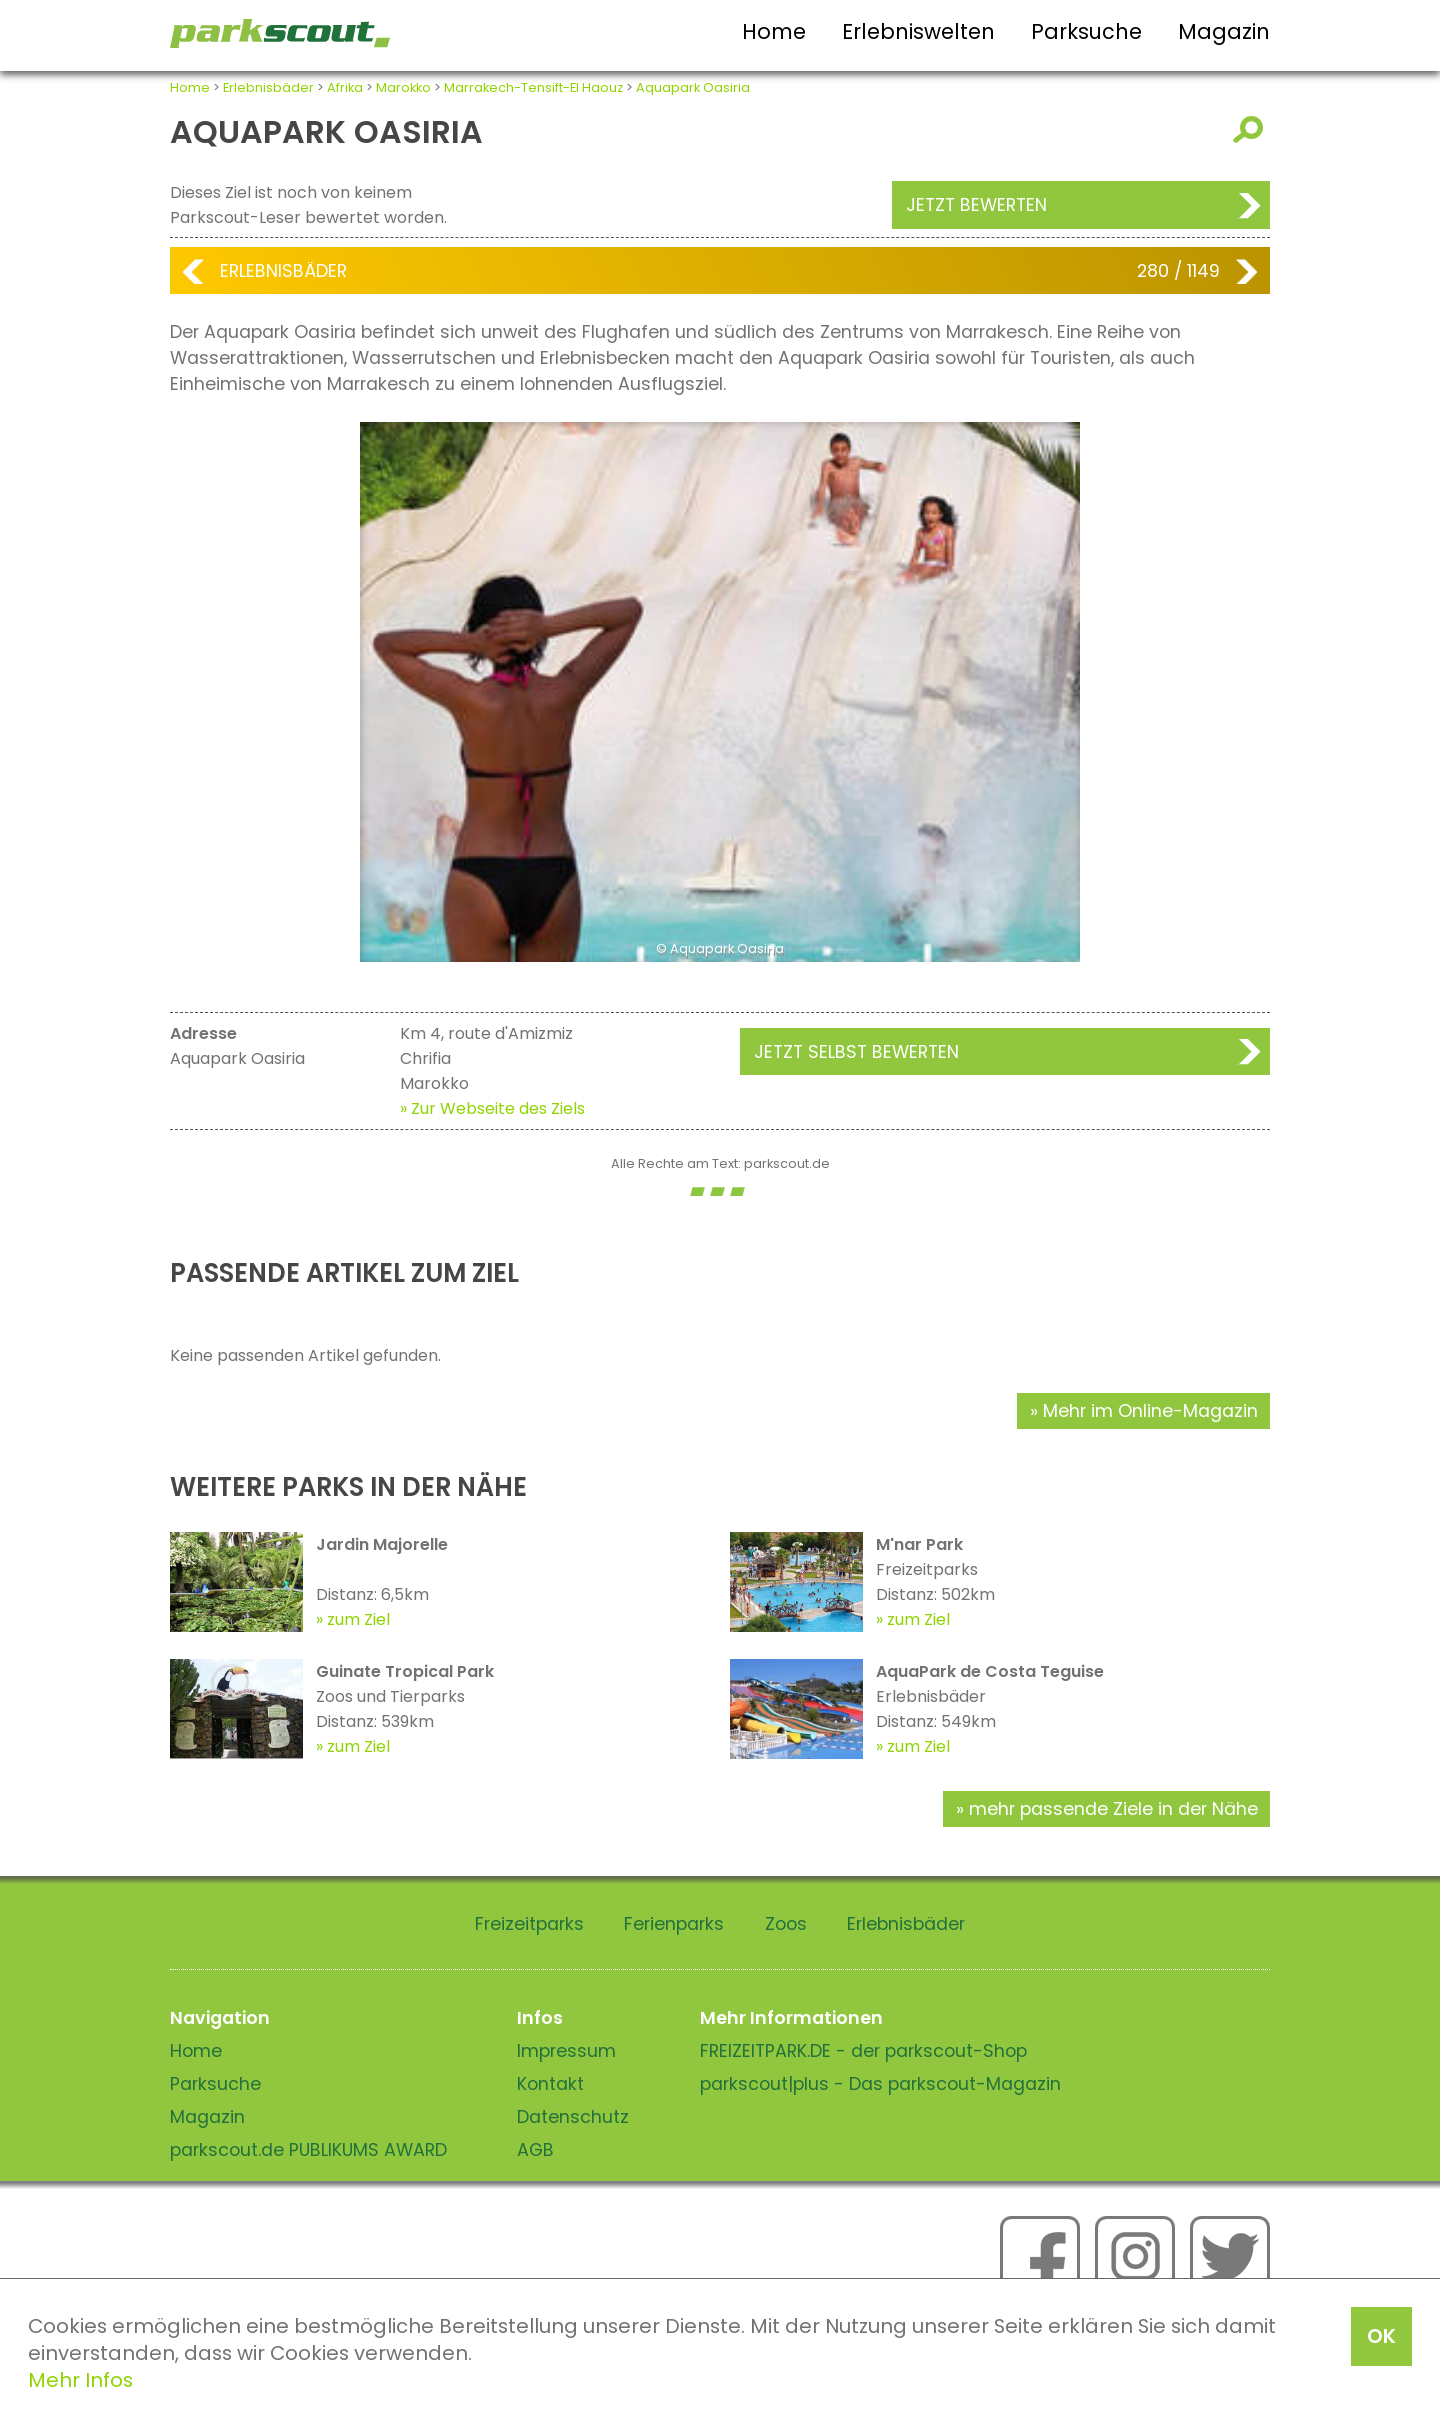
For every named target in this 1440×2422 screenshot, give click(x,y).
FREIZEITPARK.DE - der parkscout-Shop (863, 2051)
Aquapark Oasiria (693, 87)
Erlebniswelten (918, 31)
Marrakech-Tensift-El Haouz (533, 87)
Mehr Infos (80, 2380)
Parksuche (1086, 31)
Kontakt (550, 2084)
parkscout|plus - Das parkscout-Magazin (880, 2084)
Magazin (1224, 31)
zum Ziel (358, 1619)
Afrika (345, 87)
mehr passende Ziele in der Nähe (1113, 1809)
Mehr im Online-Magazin (1150, 1411)
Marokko (403, 87)
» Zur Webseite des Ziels (492, 1108)
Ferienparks (674, 1924)
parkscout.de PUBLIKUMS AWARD (308, 2150)
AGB (535, 2150)
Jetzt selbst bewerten (856, 1052)
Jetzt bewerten (976, 205)
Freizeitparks (529, 1924)
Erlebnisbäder (268, 87)
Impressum (566, 2051)
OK (1381, 2336)
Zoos (786, 1924)
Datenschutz (573, 2117)
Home (774, 31)
